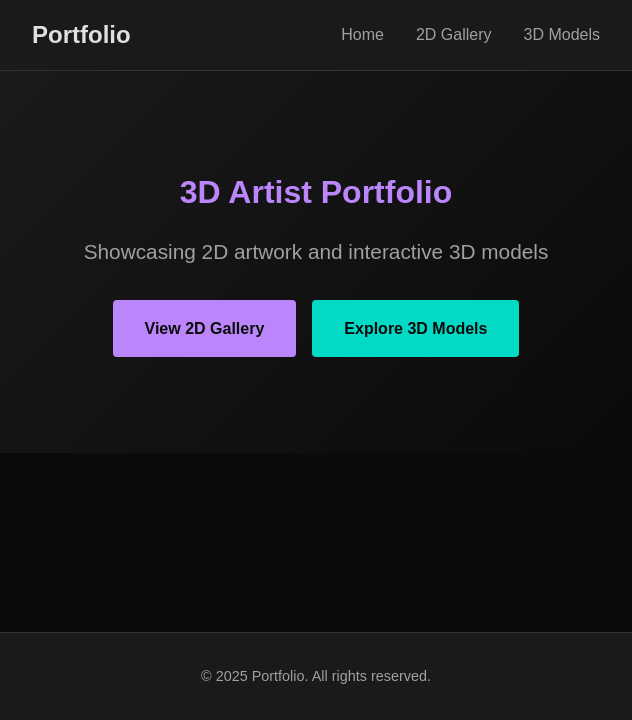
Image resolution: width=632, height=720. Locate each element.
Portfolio (81, 34)
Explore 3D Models (415, 328)
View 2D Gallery (205, 328)
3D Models (562, 34)
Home (362, 34)
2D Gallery (454, 34)
